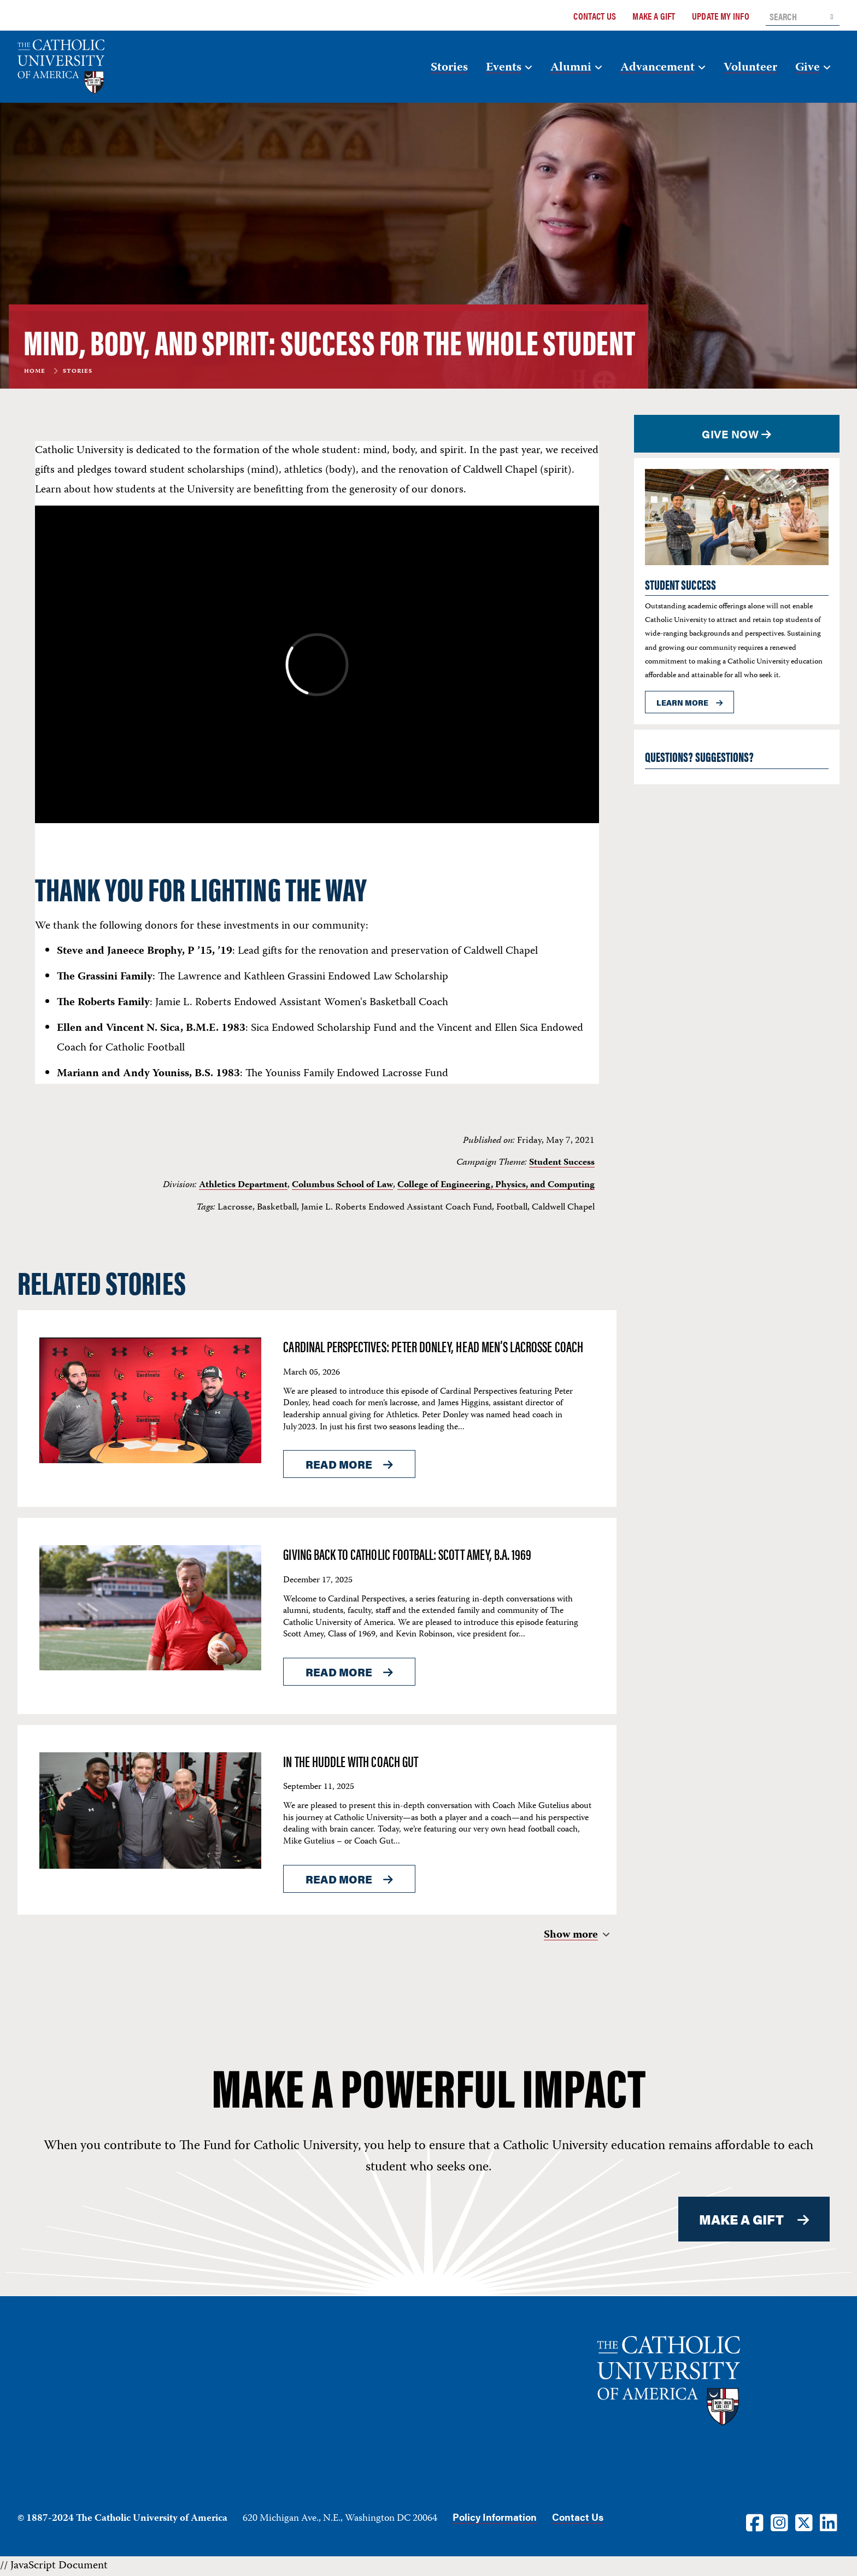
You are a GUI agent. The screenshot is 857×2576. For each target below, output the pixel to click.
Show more (571, 1935)
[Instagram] (779, 2522)
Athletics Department (243, 1185)
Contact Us (594, 15)
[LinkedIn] (828, 2522)
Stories (449, 68)
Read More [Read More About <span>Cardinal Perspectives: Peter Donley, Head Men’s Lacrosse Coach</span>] (339, 1464)
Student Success (562, 1162)
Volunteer (750, 68)
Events (503, 68)
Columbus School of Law (342, 1185)
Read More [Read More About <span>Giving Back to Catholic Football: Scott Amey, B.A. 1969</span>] (339, 1672)
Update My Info (720, 15)
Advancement (657, 68)
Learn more (682, 702)
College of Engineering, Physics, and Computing (496, 1185)
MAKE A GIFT (741, 2219)
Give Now (730, 434)
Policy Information (495, 2517)
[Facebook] (755, 2522)
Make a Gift (653, 15)
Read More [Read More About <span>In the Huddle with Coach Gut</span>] (339, 1879)
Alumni (570, 68)
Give (807, 68)
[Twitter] (804, 2522)
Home (34, 372)
